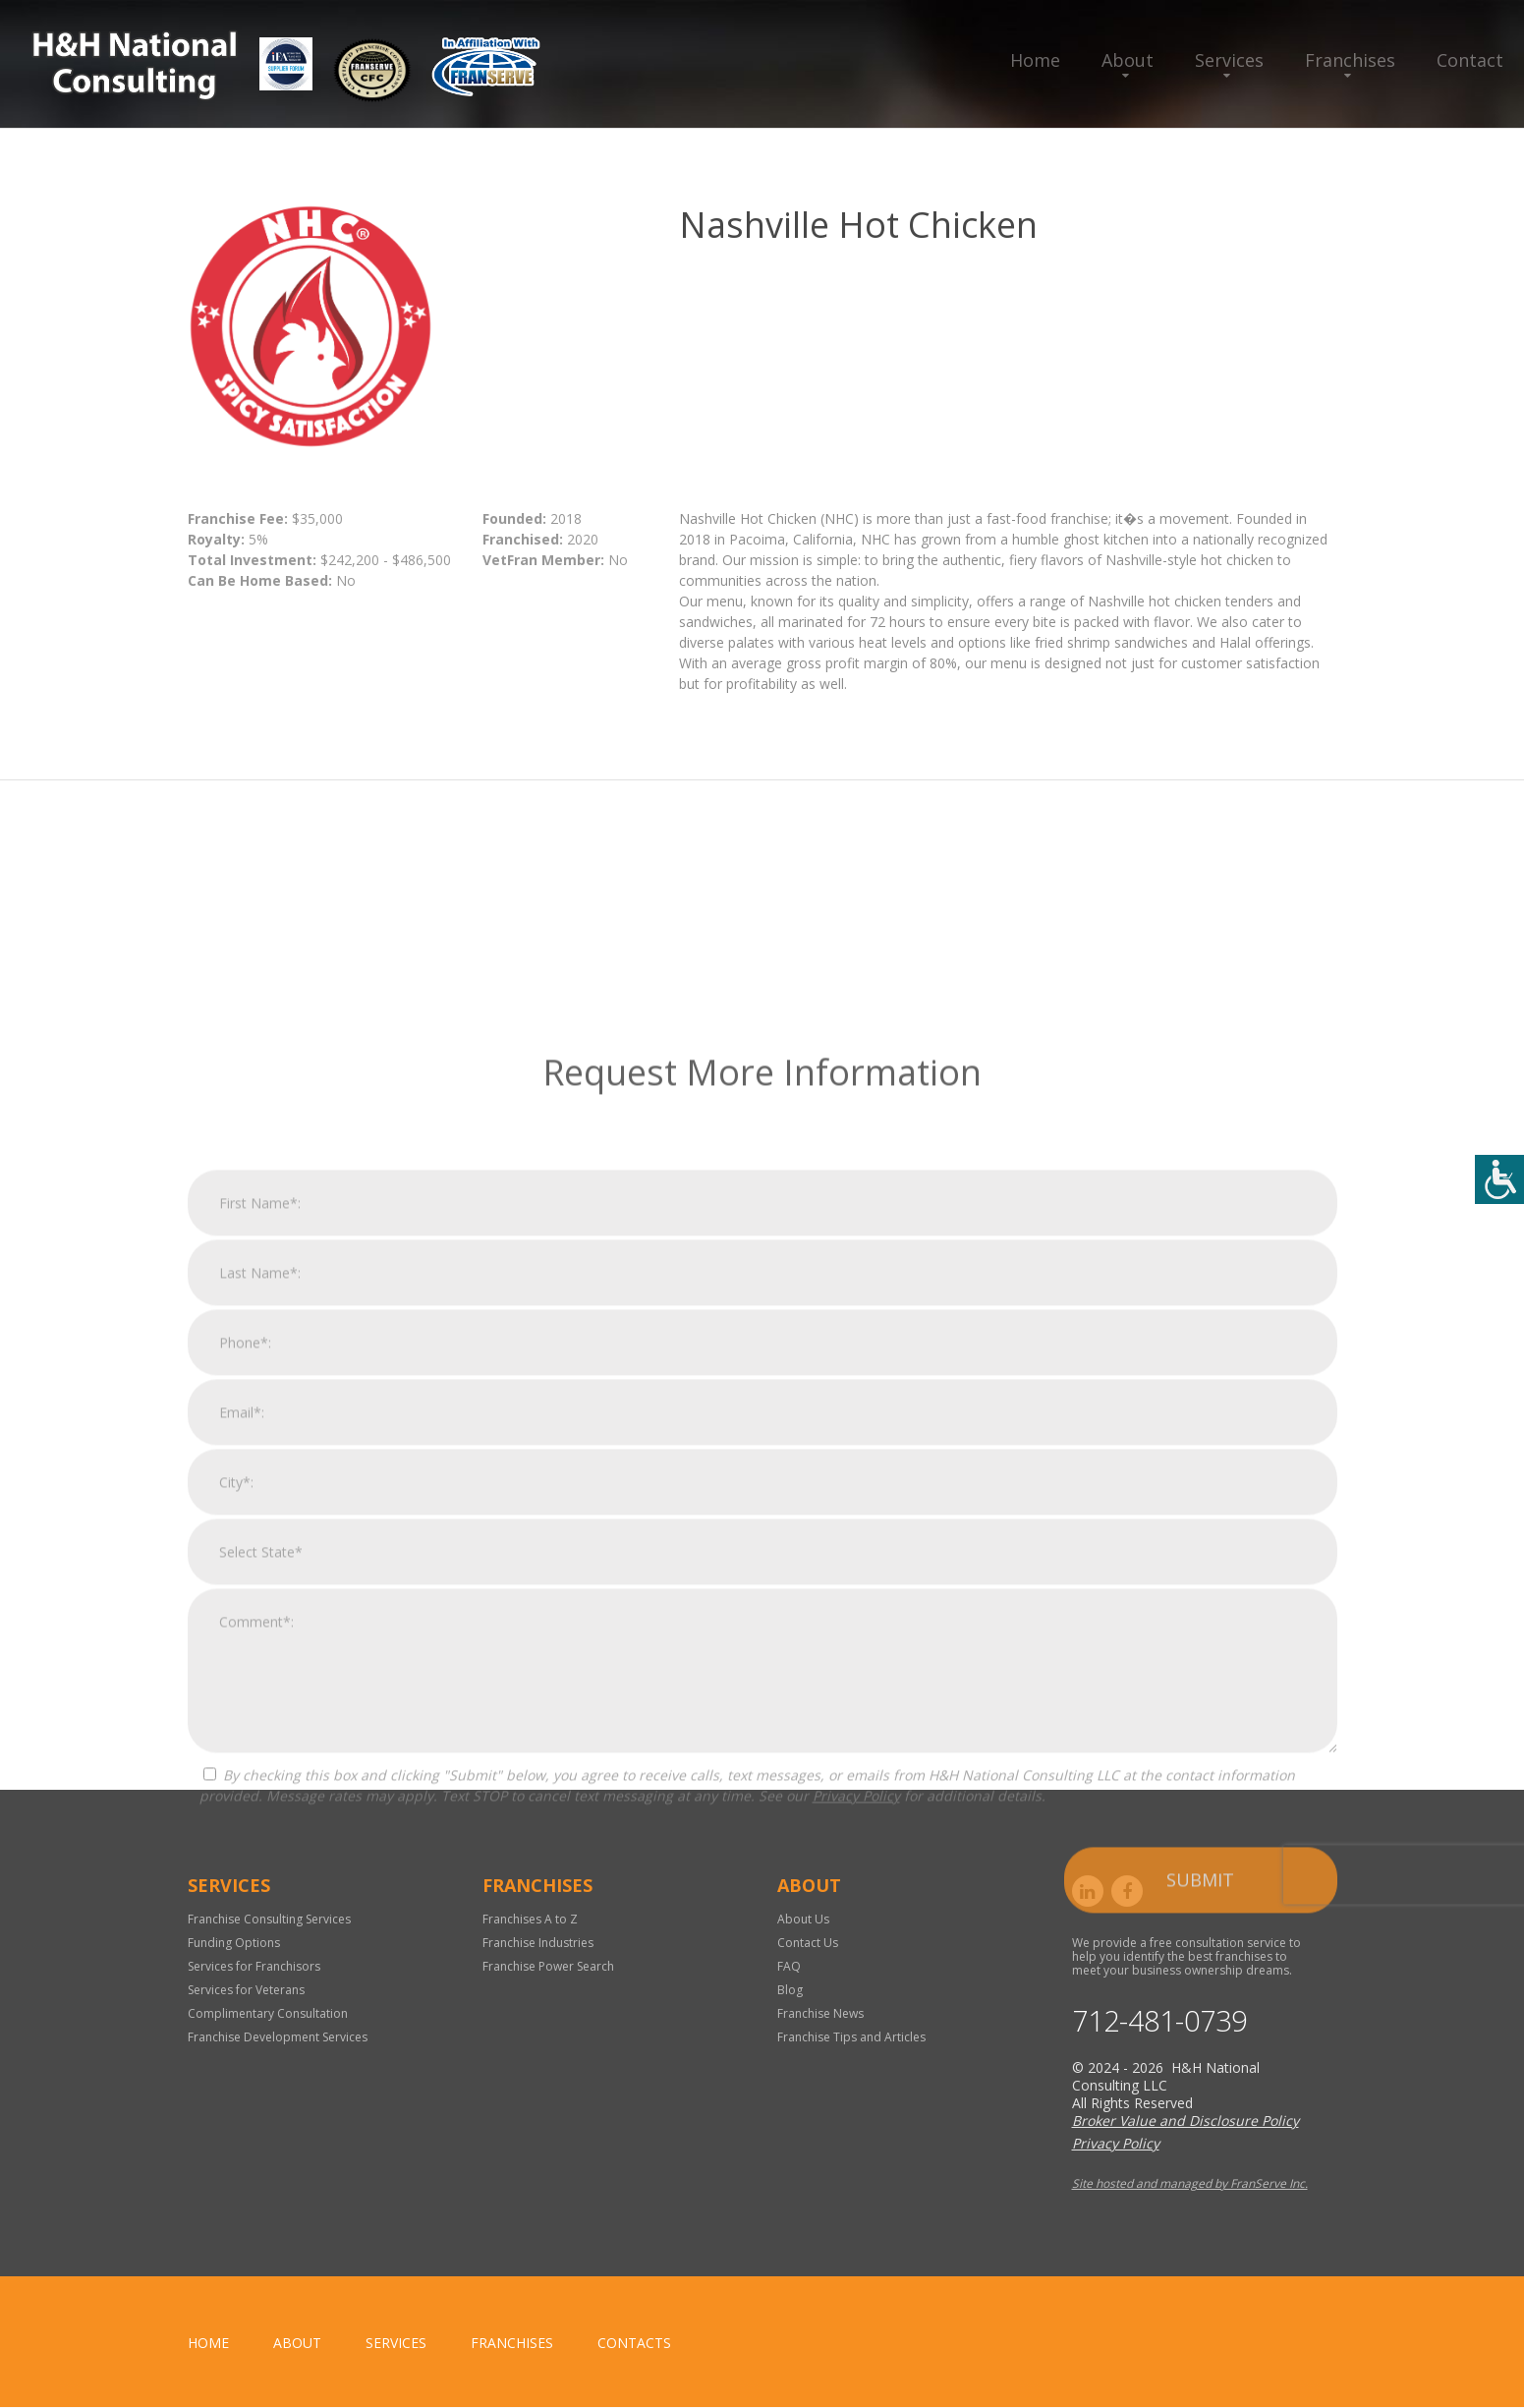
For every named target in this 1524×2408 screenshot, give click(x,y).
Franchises (1350, 60)
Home (1035, 60)
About (1127, 60)
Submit (1200, 2321)
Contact (1470, 60)
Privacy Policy (856, 2237)
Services (1229, 60)
